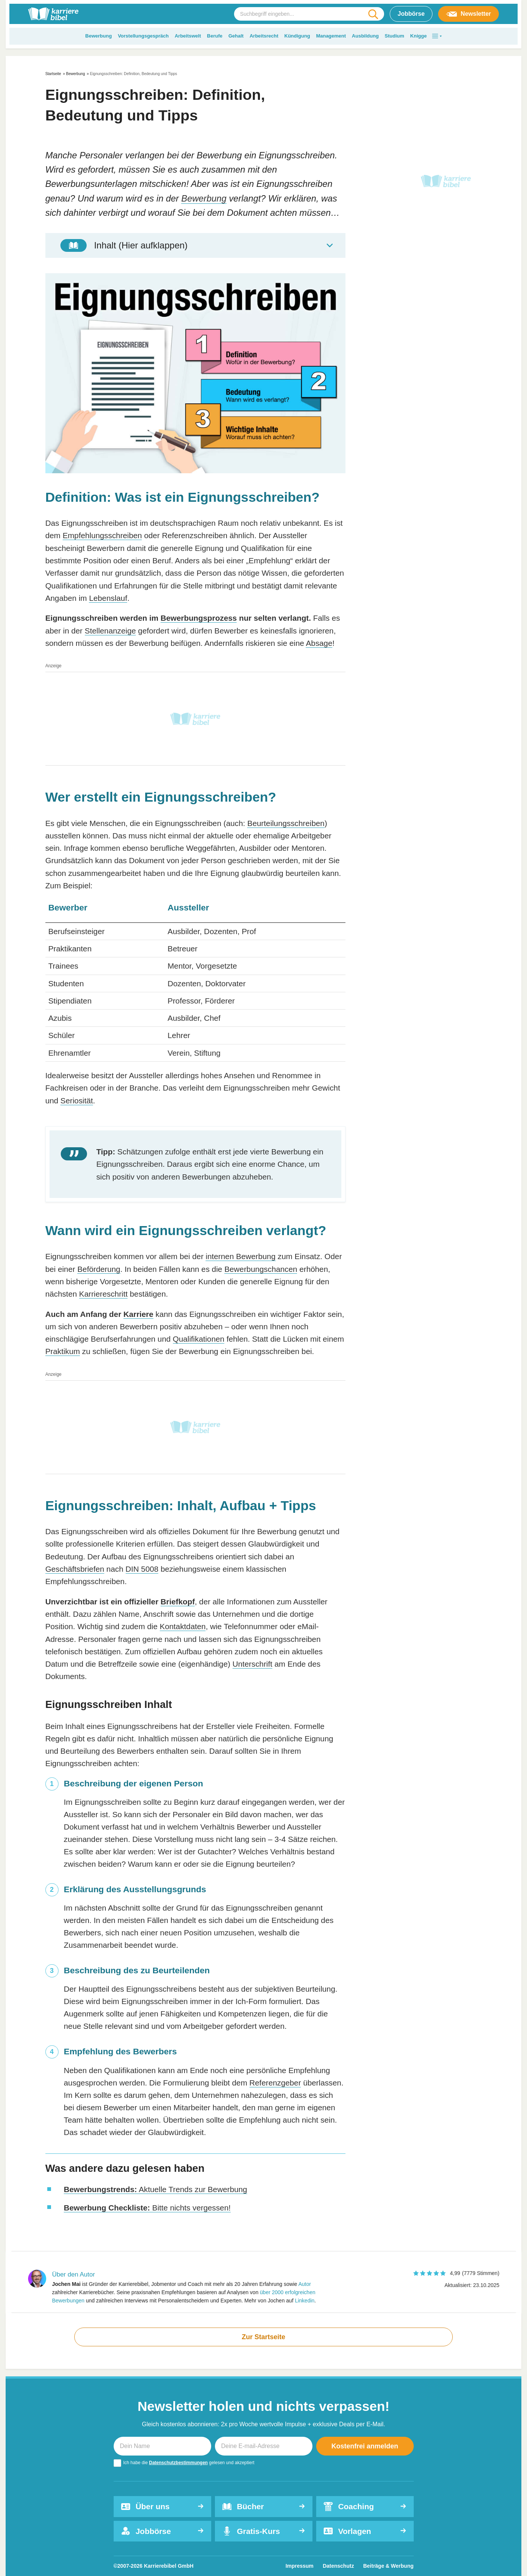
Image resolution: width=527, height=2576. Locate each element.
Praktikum (62, 1351)
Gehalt (235, 36)
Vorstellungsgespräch (143, 36)
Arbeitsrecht (263, 36)
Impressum (299, 2566)
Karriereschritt (103, 1294)
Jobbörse (411, 14)
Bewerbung (98, 36)
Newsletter (468, 14)
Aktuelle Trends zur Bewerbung (155, 2189)
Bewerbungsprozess (199, 618)
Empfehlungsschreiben (102, 535)
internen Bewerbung (240, 1256)
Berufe (214, 36)
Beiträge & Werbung (388, 2566)
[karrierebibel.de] (53, 14)
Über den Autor (73, 2274)
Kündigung (297, 36)
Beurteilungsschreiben (285, 823)
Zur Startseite (263, 2337)
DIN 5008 (142, 1569)
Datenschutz (338, 2566)
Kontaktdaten (183, 1626)
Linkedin (304, 2301)
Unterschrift (252, 1664)
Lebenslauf (108, 598)
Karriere (138, 1314)
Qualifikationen (199, 1339)
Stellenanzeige (110, 630)
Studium (394, 36)
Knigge (418, 36)
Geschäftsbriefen (74, 1569)
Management (331, 36)
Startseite (53, 74)
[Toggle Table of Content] (195, 245)
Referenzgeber (275, 2082)
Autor (304, 2284)
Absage (319, 643)
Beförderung (98, 1269)
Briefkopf (178, 1601)
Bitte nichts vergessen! (147, 2207)
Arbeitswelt (188, 36)
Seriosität (76, 1100)
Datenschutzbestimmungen (178, 2462)
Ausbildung (365, 36)
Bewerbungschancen (260, 1269)
